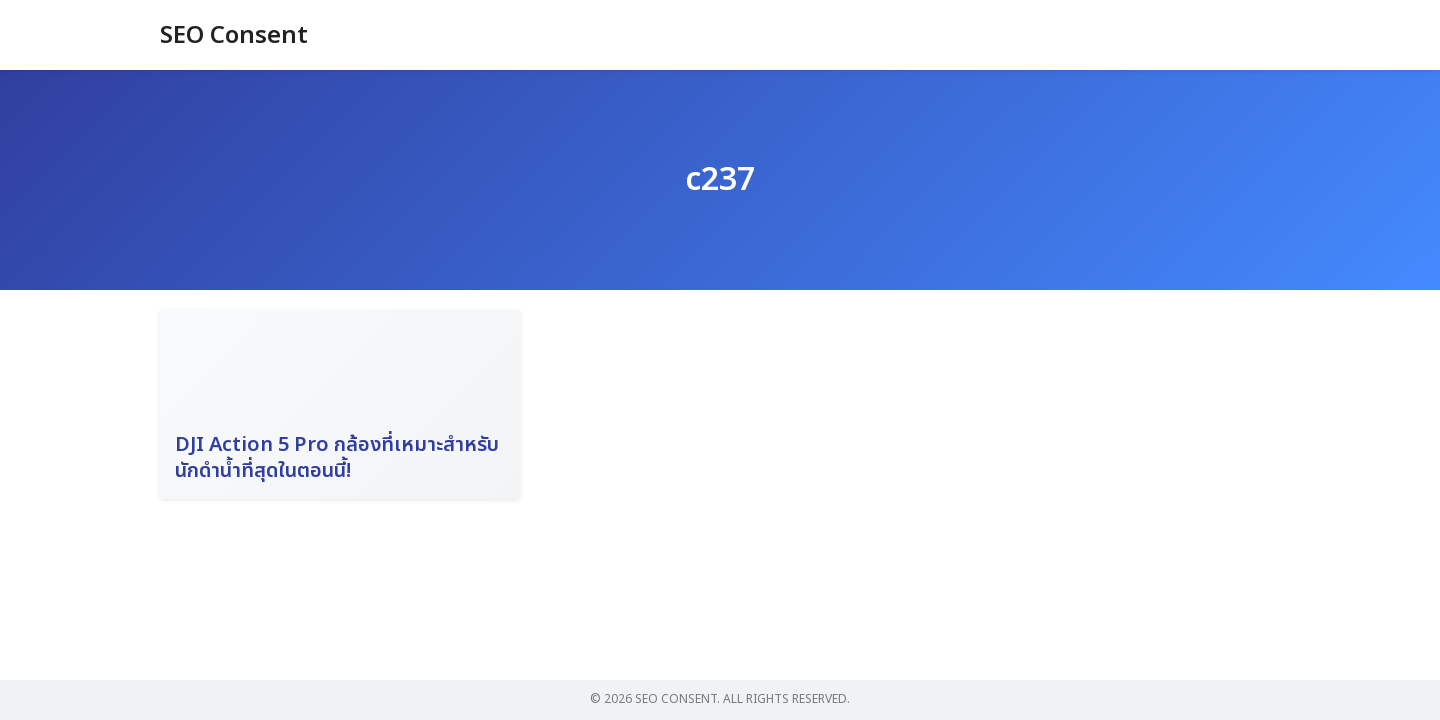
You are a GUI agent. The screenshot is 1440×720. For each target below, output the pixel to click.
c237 (720, 180)
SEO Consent (234, 36)
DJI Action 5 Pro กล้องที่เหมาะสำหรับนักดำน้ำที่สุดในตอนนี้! (337, 458)
